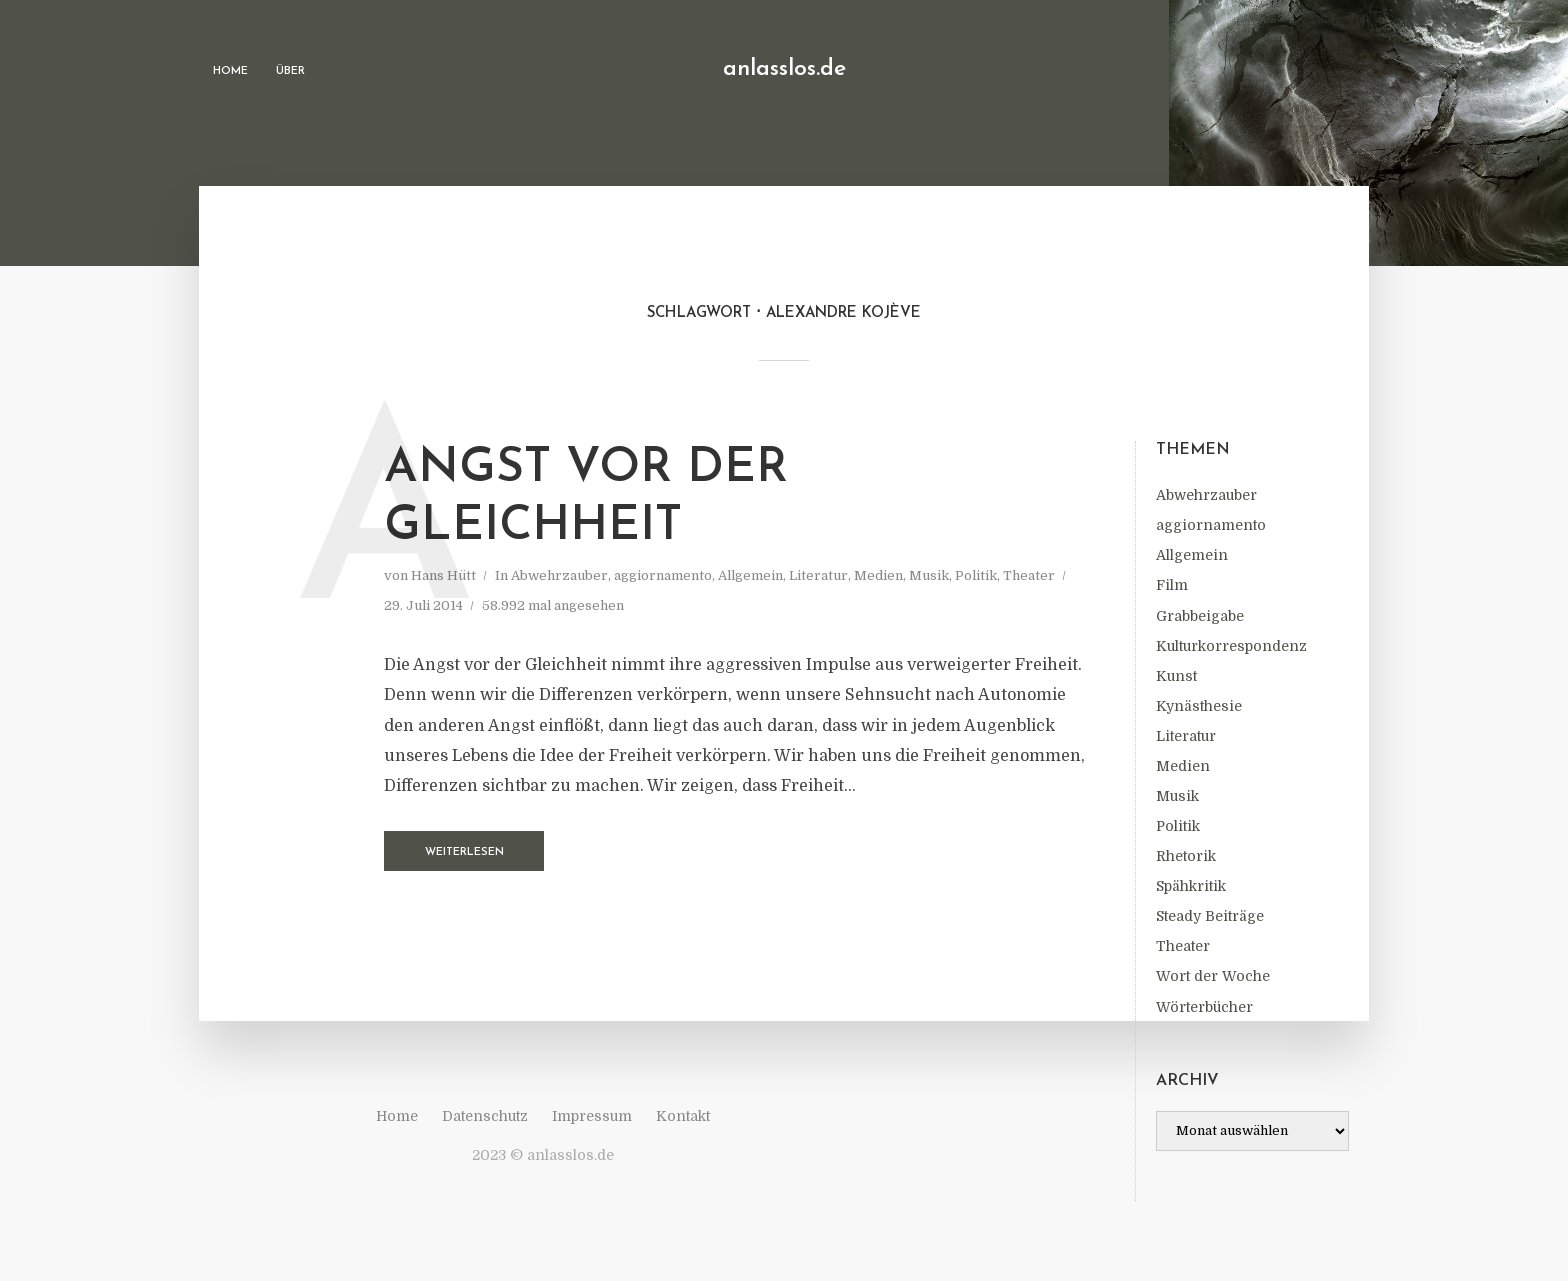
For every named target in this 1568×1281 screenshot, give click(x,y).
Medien (1183, 766)
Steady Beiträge (1210, 916)
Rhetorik (1186, 856)
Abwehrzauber (1206, 495)
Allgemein (1192, 555)
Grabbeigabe (1200, 616)
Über (290, 71)
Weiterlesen (464, 852)
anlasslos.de (784, 69)
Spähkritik (1191, 886)
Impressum (592, 1116)
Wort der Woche (1213, 976)
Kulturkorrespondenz (1231, 646)
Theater (1183, 946)
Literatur (1186, 736)
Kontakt (683, 1116)
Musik (1177, 796)
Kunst (1176, 676)
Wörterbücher (1204, 1007)
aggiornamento (1211, 525)
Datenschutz (485, 1116)
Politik (1178, 826)
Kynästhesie (1199, 706)
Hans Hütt (443, 575)
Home (230, 71)
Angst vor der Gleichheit (586, 498)
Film (1172, 585)
